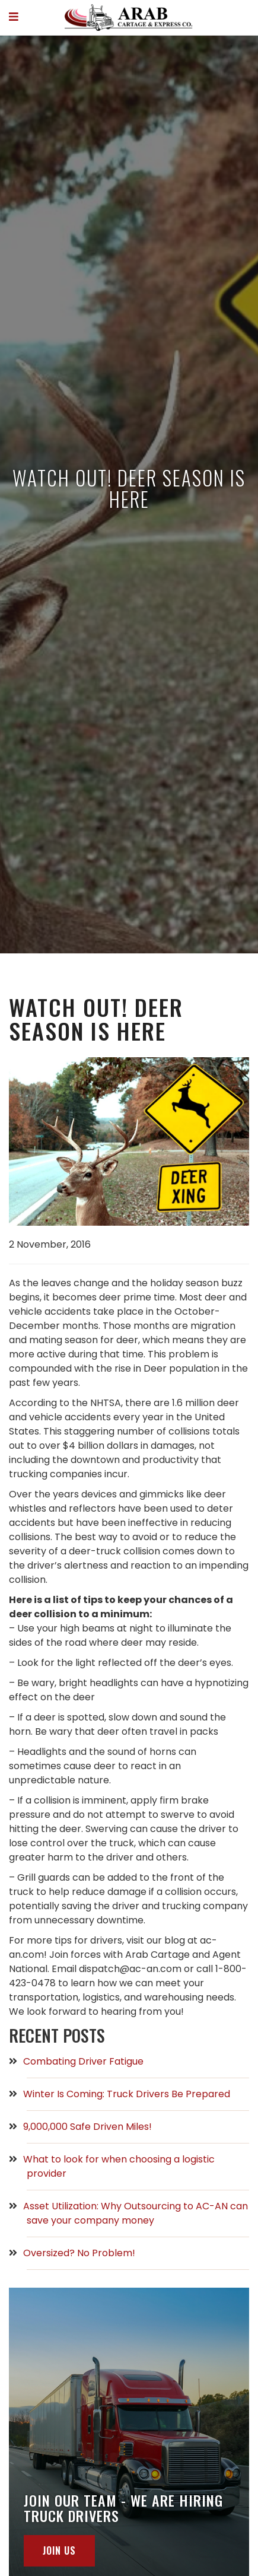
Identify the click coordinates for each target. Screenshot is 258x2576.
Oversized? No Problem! (81, 2253)
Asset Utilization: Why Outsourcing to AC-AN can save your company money (137, 2213)
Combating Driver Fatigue (85, 2061)
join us (59, 2550)
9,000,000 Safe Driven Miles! (89, 2126)
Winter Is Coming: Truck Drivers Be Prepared (128, 2094)
